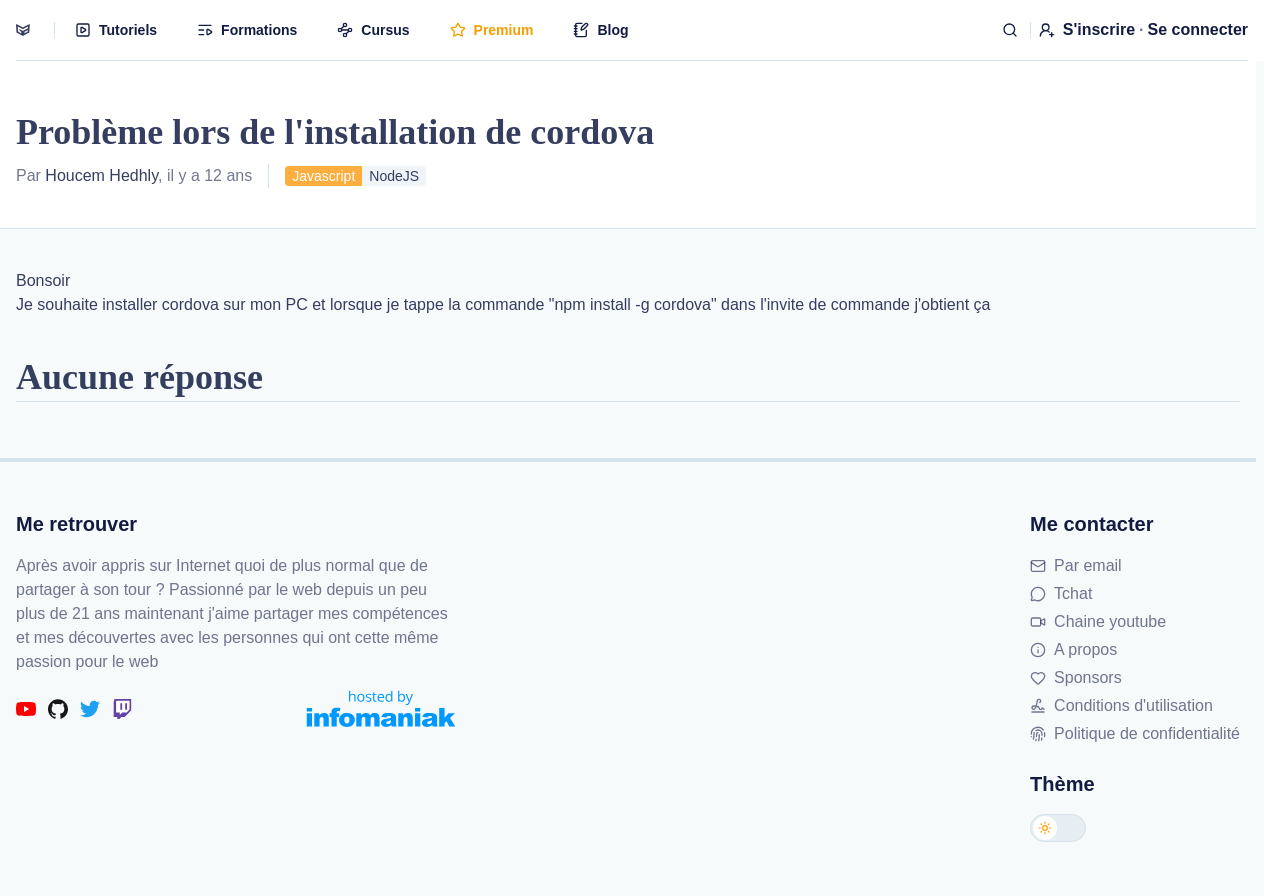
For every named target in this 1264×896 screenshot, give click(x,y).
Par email (1076, 565)
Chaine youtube (1098, 621)
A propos (1073, 649)
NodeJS (394, 176)
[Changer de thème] (1058, 828)
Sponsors (1076, 677)
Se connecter (1198, 29)
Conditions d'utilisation (1121, 705)
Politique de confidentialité (1135, 733)
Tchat (1061, 593)
